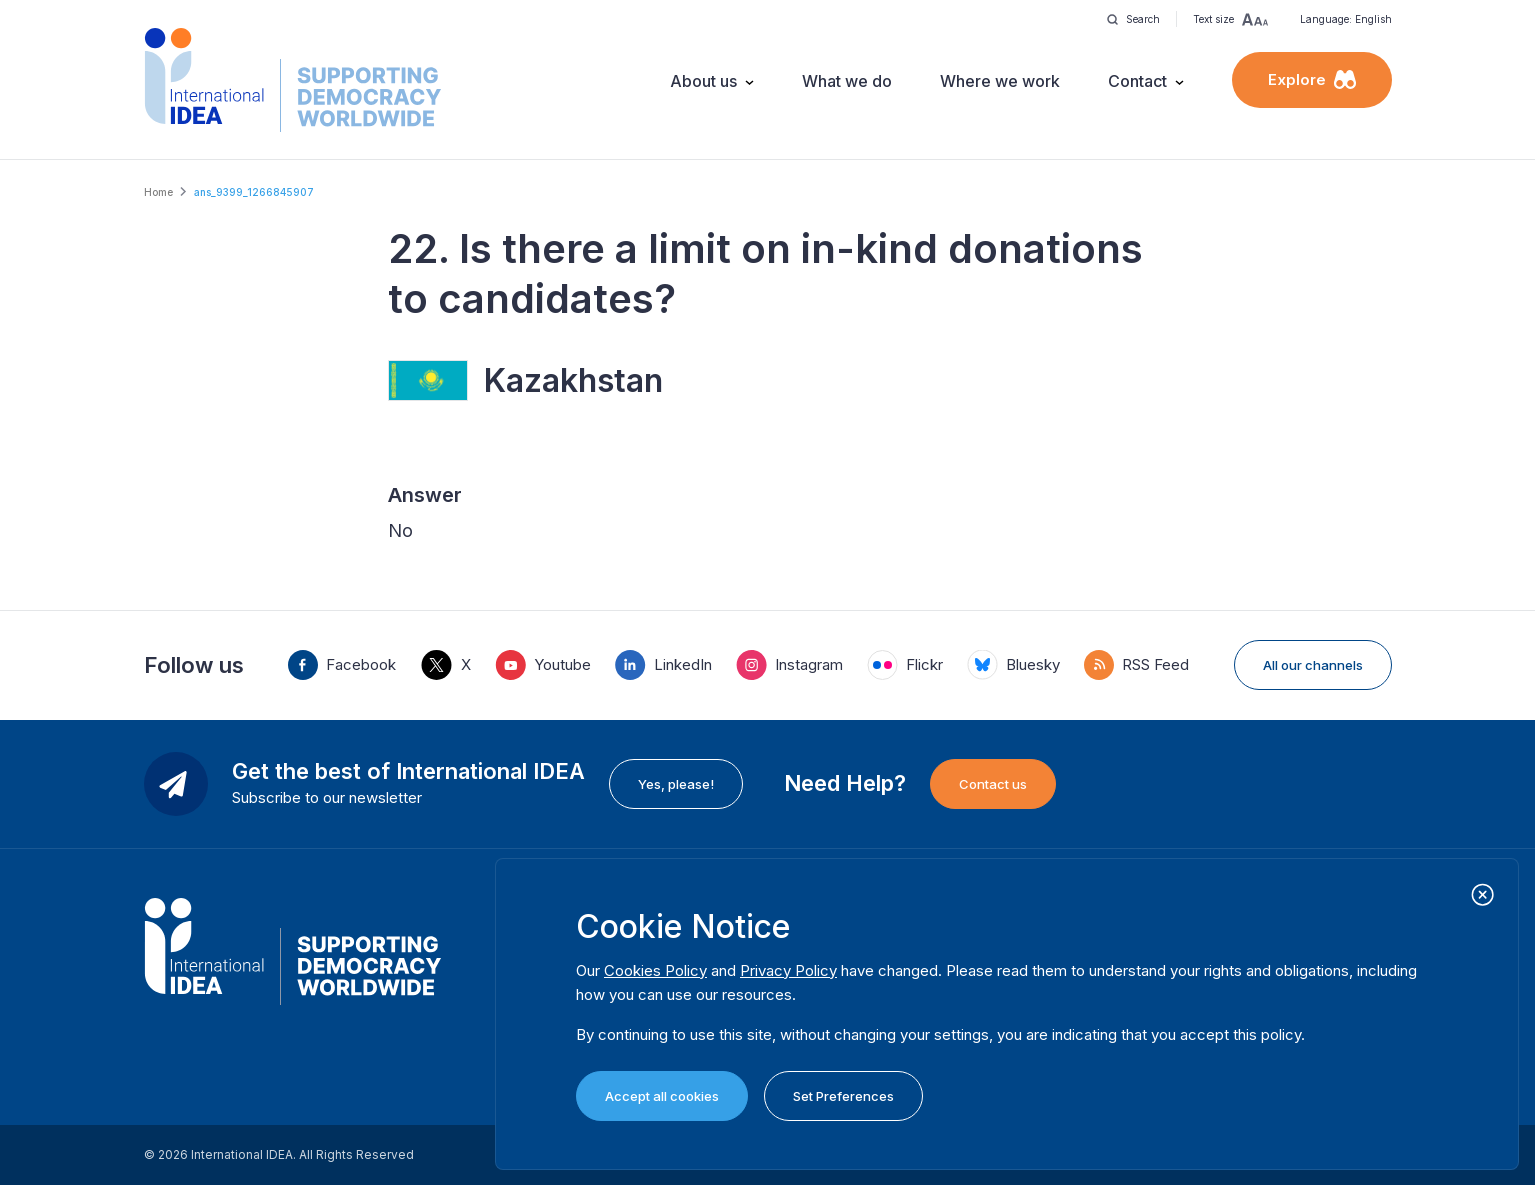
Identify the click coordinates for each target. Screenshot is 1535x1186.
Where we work (1000, 81)
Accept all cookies (662, 1096)
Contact (1137, 81)
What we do (847, 81)
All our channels (1313, 665)
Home (158, 192)
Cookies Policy (655, 970)
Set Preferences (843, 1096)
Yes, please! (676, 784)
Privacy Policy (788, 970)
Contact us (993, 784)
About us (703, 81)
